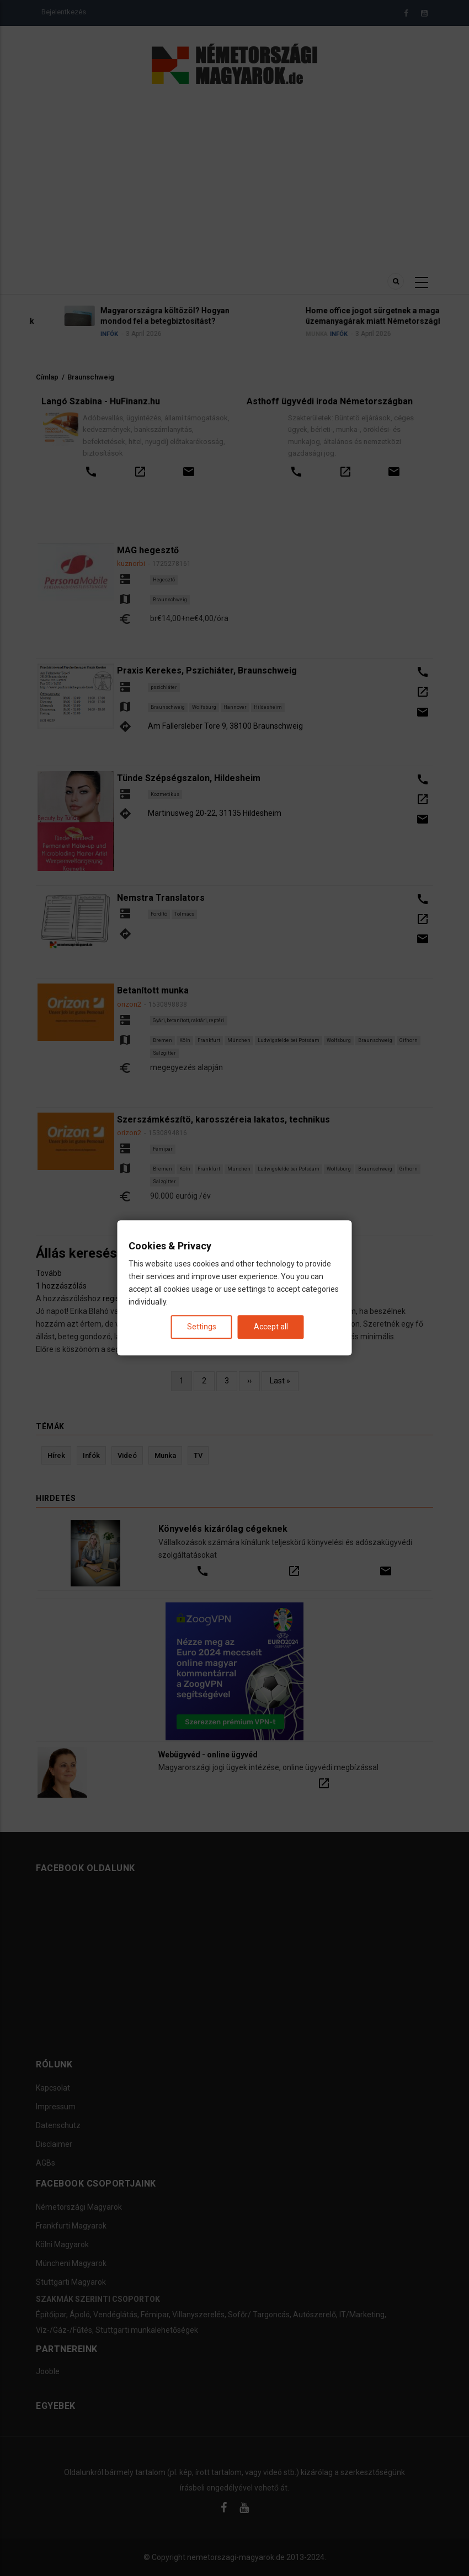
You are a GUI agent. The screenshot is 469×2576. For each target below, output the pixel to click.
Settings (201, 1327)
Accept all (271, 1327)
